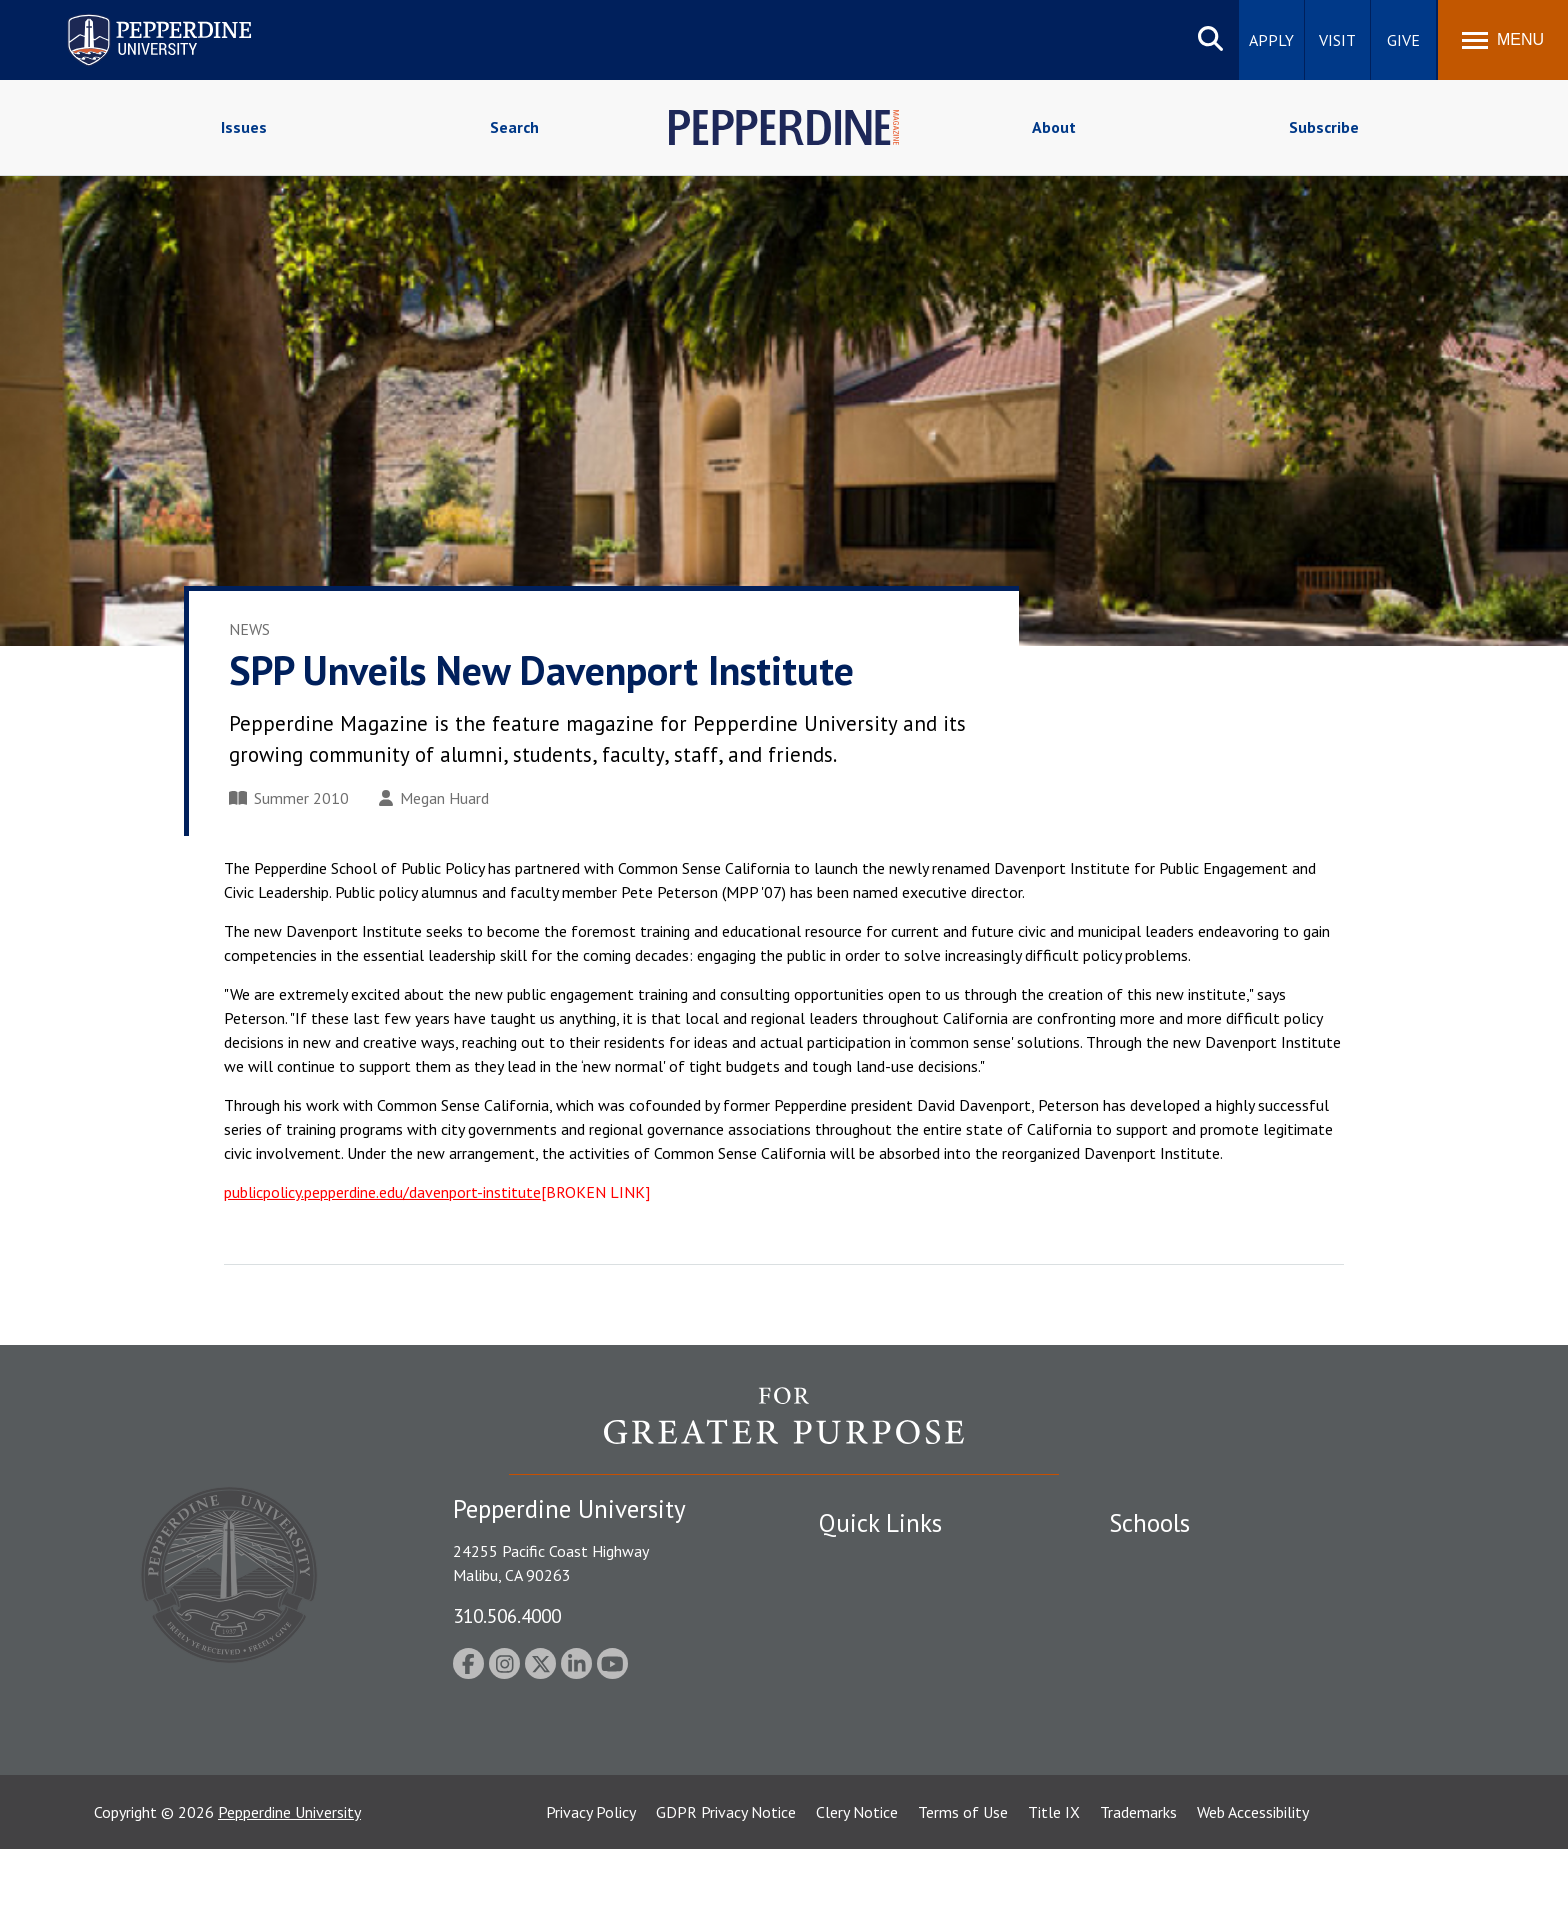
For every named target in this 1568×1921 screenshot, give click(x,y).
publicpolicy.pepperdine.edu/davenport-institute (382, 1192)
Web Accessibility (1253, 1884)
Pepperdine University (289, 1884)
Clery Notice (857, 1884)
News (249, 629)
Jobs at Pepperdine (881, 1665)
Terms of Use (963, 1884)
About (1054, 127)
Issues (244, 127)
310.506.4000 (507, 1615)
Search (514, 127)
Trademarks (1138, 1884)
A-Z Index (851, 1735)
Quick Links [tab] (880, 1523)
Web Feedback (866, 1805)
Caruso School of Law (1183, 1596)
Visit (1337, 40)
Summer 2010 (289, 798)
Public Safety (863, 1561)
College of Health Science (1196, 1735)
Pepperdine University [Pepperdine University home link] (135, 18)
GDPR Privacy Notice (726, 1884)
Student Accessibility (888, 1596)
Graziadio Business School (1196, 1631)
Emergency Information (898, 1631)
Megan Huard (434, 798)
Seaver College (1159, 1561)
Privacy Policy (591, 1884)
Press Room (859, 1770)
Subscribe (1324, 127)
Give (1403, 40)
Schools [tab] (1149, 1523)
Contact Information (889, 1700)
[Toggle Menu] (1503, 40)
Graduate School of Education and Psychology (1264, 1665)
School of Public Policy (1186, 1700)
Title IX (1054, 1884)
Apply (1271, 40)
